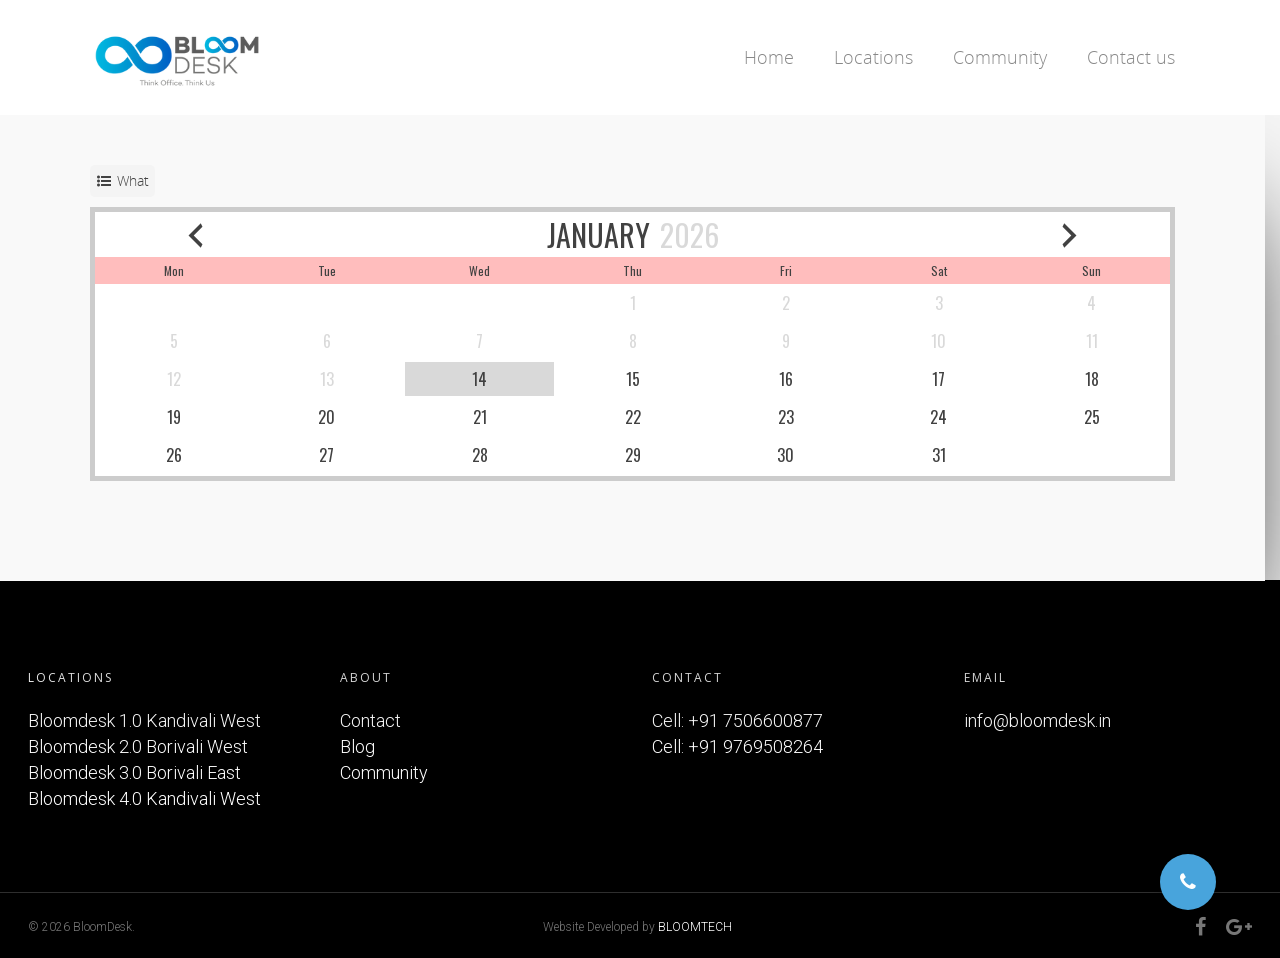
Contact (370, 720)
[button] (1188, 882)
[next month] (1083, 234)
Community (1000, 57)
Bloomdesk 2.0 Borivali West (138, 746)
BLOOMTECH (695, 927)
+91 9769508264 (755, 746)
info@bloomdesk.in (1037, 720)
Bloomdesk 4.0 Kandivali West (144, 798)
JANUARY (605, 234)
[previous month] (197, 234)
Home (769, 57)
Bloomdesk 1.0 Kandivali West (144, 720)
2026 (696, 234)
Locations (873, 57)
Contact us (1131, 57)
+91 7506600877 (755, 720)
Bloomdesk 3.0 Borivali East (134, 772)
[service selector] (122, 181)
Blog (357, 746)
